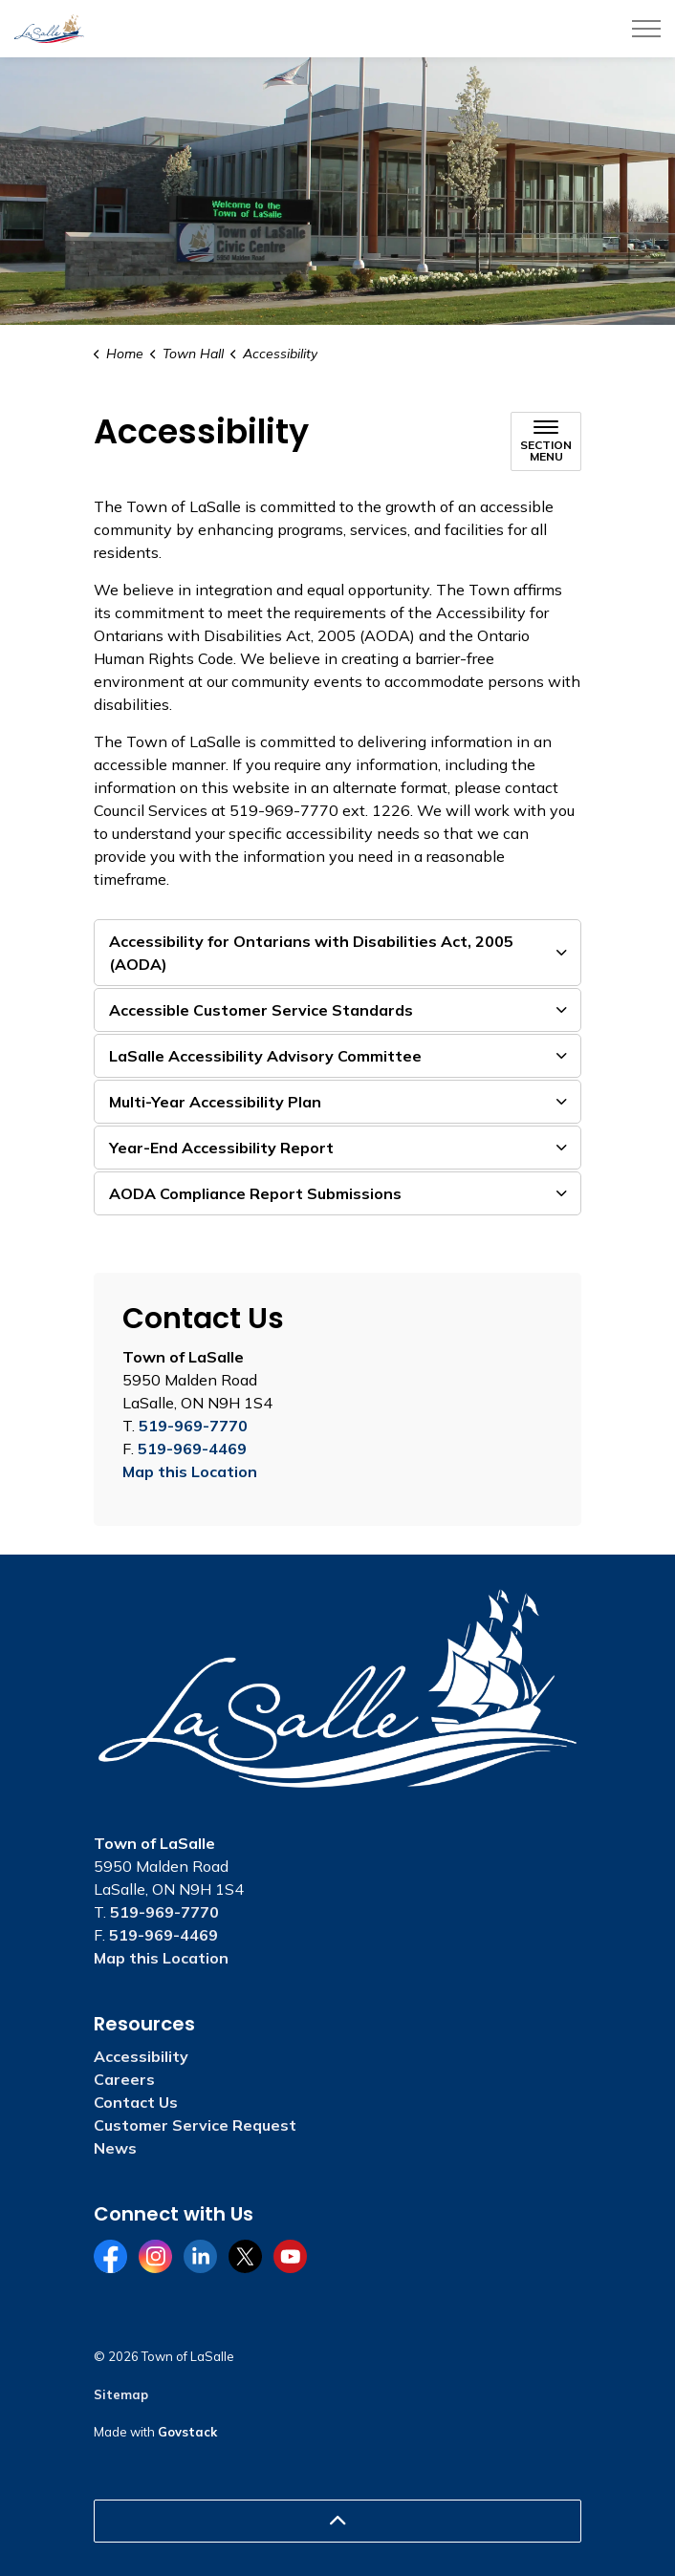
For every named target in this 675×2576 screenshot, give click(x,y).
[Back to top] (337, 2521)
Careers (124, 2079)
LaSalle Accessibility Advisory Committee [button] (265, 1055)
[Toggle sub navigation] (546, 441)
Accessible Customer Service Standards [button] (261, 1010)
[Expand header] (646, 28)
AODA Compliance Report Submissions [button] (255, 1193)
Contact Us (136, 2102)
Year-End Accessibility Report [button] (221, 1147)
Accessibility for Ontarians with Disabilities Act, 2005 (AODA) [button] (311, 953)
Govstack (187, 2431)
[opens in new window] (434, 612)
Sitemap (121, 2394)
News (115, 2147)
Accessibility (141, 2056)
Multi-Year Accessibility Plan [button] (215, 1101)
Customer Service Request (195, 2125)
